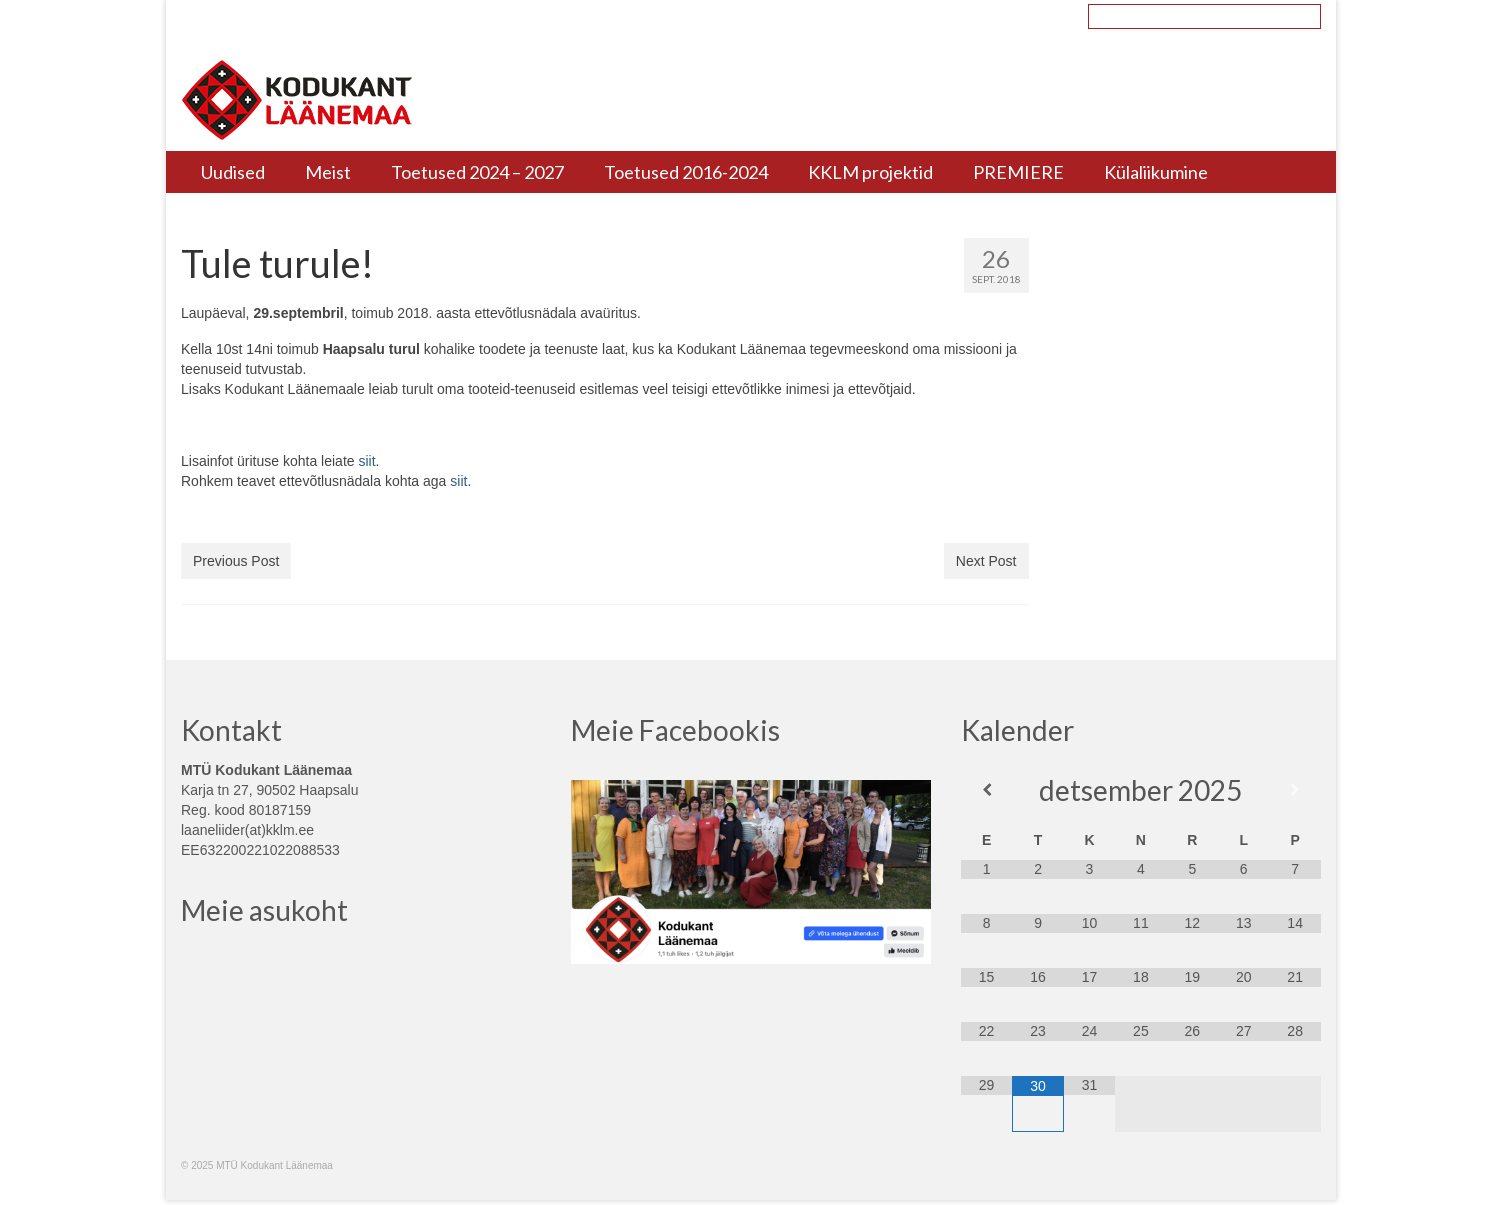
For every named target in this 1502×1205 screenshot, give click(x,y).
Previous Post (236, 561)
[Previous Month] (986, 790)
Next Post (986, 561)
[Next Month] (1294, 790)
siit (366, 461)
